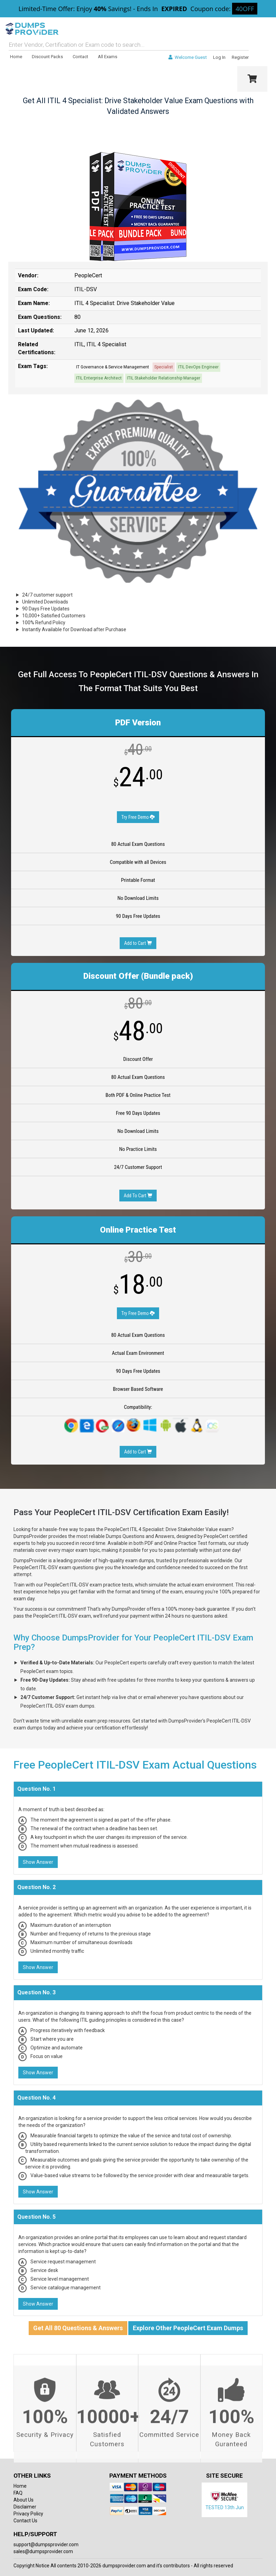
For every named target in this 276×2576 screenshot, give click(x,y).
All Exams (107, 56)
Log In (219, 57)
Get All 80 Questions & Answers (78, 2328)
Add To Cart (138, 1195)
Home (16, 56)
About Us (23, 2500)
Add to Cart (138, 943)
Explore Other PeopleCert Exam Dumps (188, 2328)
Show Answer (38, 1862)
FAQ (17, 2493)
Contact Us (25, 2520)
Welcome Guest (187, 57)
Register (240, 57)
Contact (80, 56)
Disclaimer (24, 2507)
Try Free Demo (138, 817)
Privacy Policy (28, 2513)
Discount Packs (47, 56)
